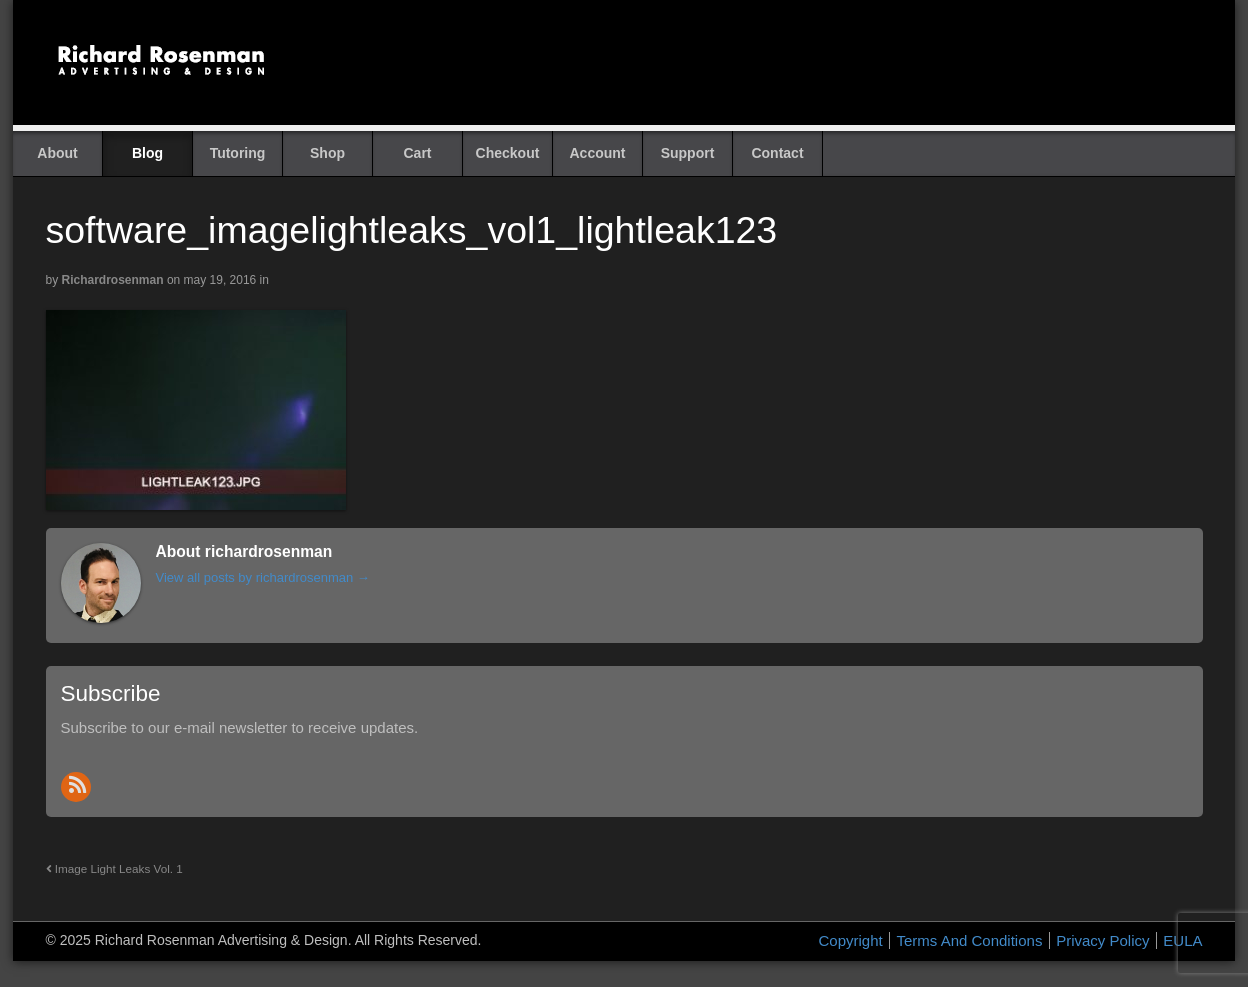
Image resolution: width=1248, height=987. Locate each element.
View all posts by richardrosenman (263, 577)
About (57, 153)
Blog (147, 153)
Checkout (508, 153)
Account (598, 153)
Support (688, 153)
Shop (327, 153)
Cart (417, 153)
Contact (777, 153)
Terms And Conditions (969, 940)
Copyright (851, 940)
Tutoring (238, 153)
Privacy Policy (1102, 940)
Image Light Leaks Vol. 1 (114, 868)
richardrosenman (113, 280)
